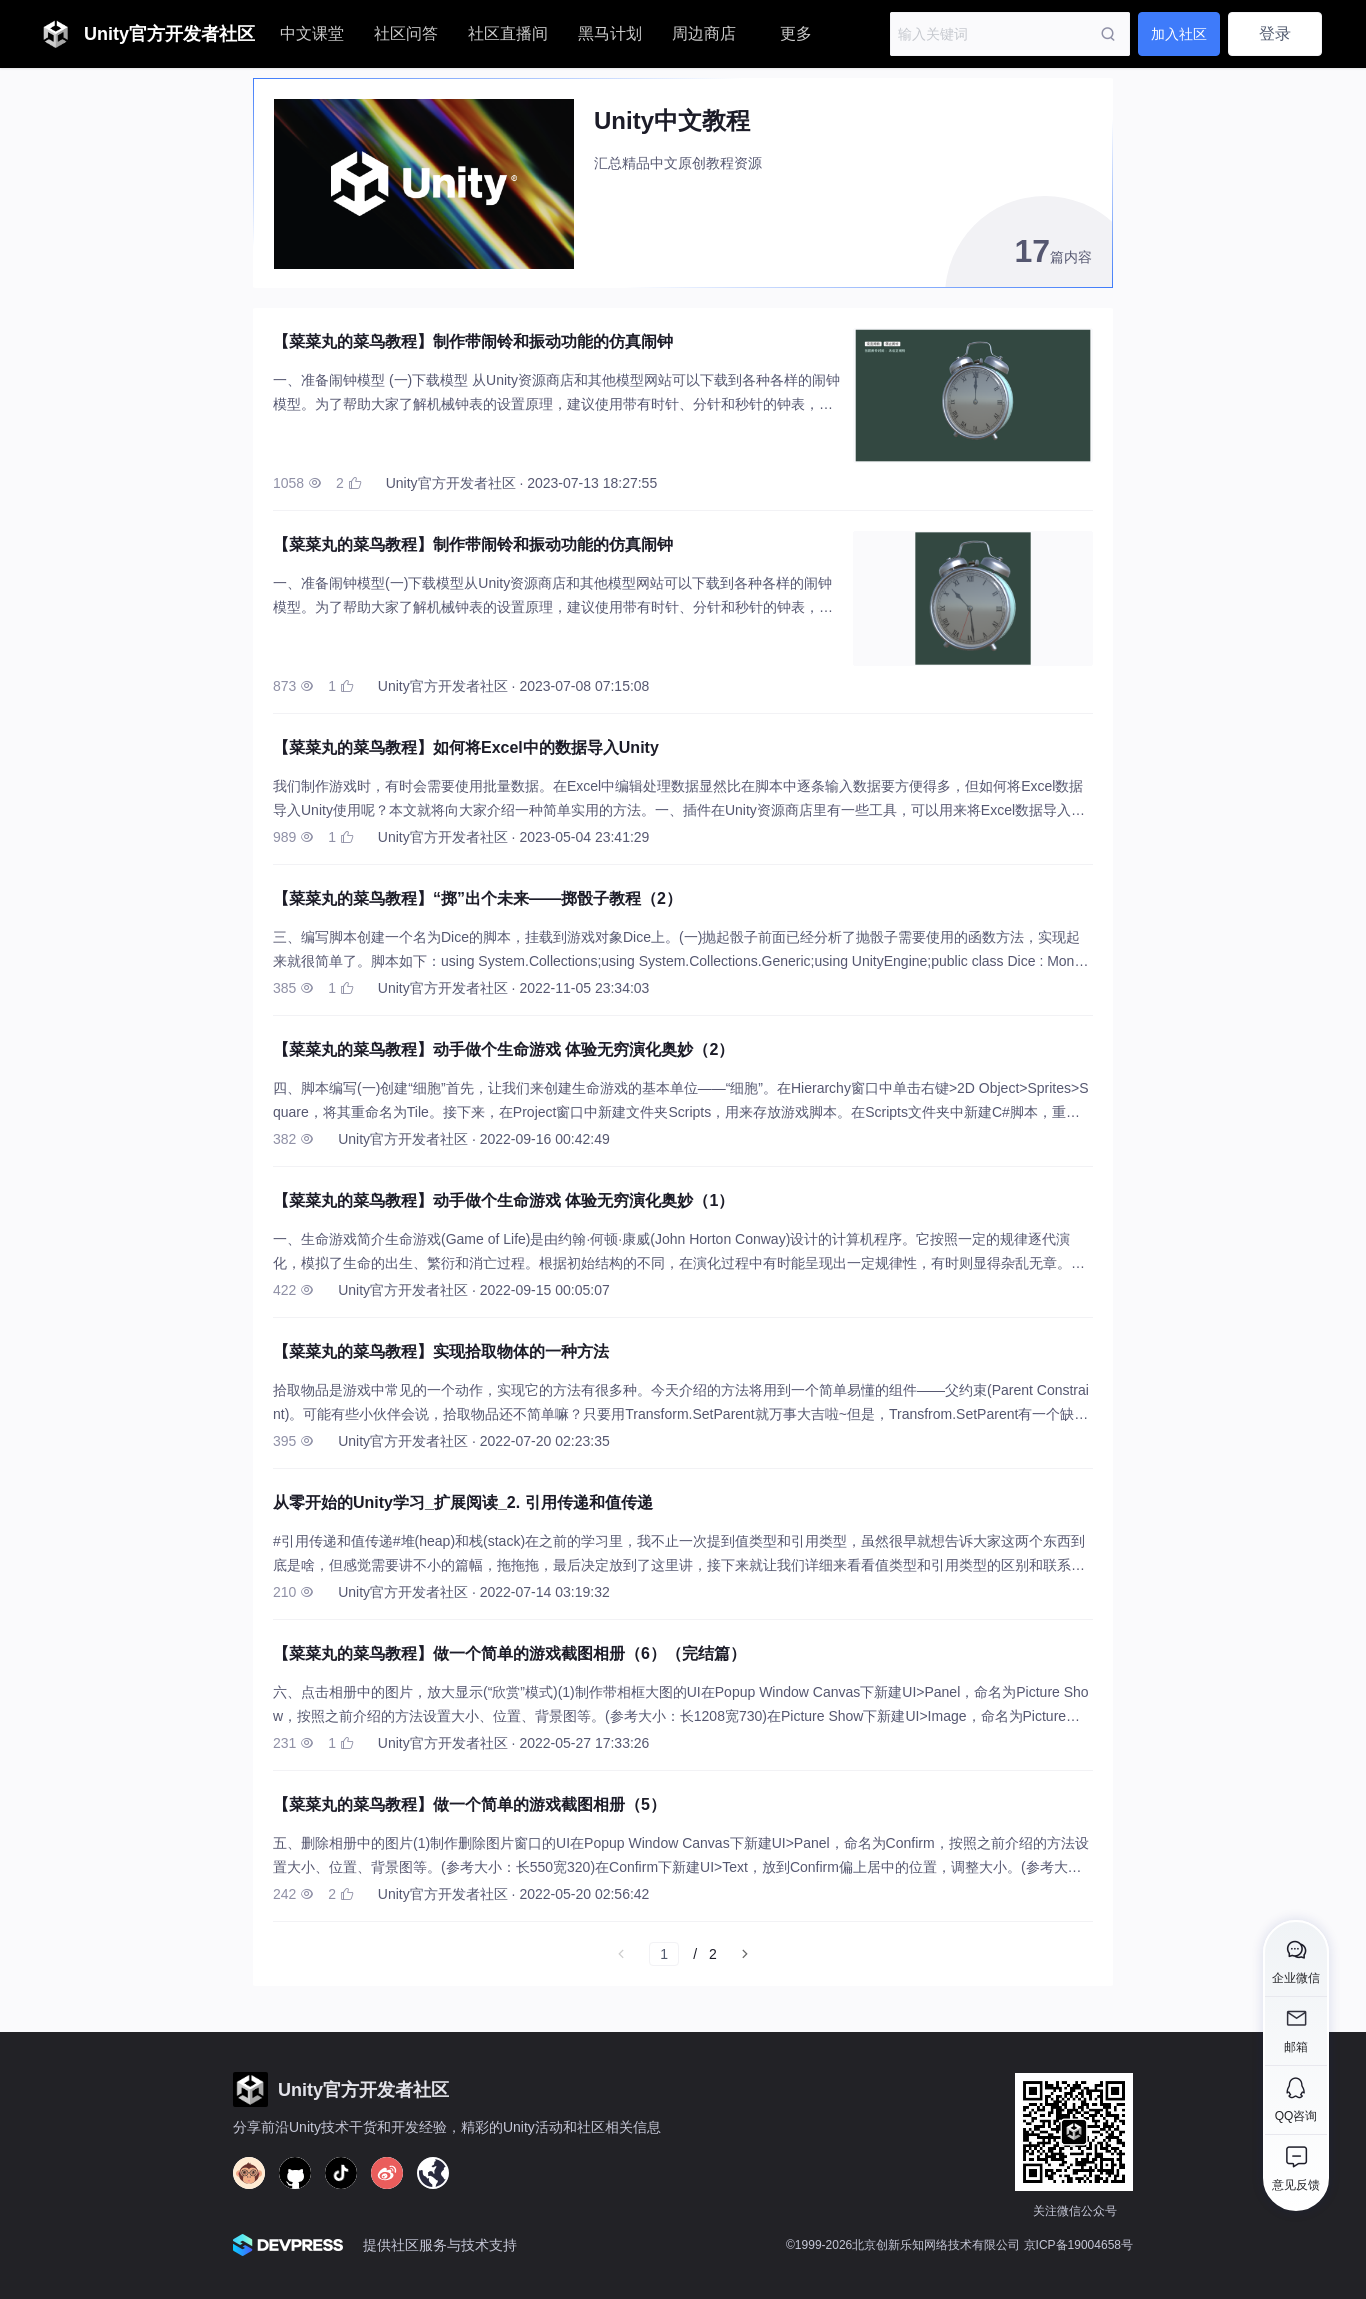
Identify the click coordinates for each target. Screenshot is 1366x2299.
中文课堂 (312, 33)
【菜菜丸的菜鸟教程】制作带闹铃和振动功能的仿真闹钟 (473, 341)
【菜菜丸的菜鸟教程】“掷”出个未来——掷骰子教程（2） (477, 898)
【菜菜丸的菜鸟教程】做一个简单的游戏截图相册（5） (469, 1804)
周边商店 (704, 33)
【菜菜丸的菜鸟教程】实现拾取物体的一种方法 (441, 1351)
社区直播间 (508, 33)
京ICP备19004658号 (1078, 2245)
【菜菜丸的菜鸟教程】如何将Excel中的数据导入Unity (466, 747)
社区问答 (406, 33)
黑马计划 (610, 33)
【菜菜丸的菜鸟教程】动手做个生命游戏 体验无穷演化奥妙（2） (503, 1049)
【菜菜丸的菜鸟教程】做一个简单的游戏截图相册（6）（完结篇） (509, 1653)
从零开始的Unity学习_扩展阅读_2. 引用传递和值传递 (463, 1502)
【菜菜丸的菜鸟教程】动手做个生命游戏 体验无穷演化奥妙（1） (503, 1200)
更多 (796, 33)
